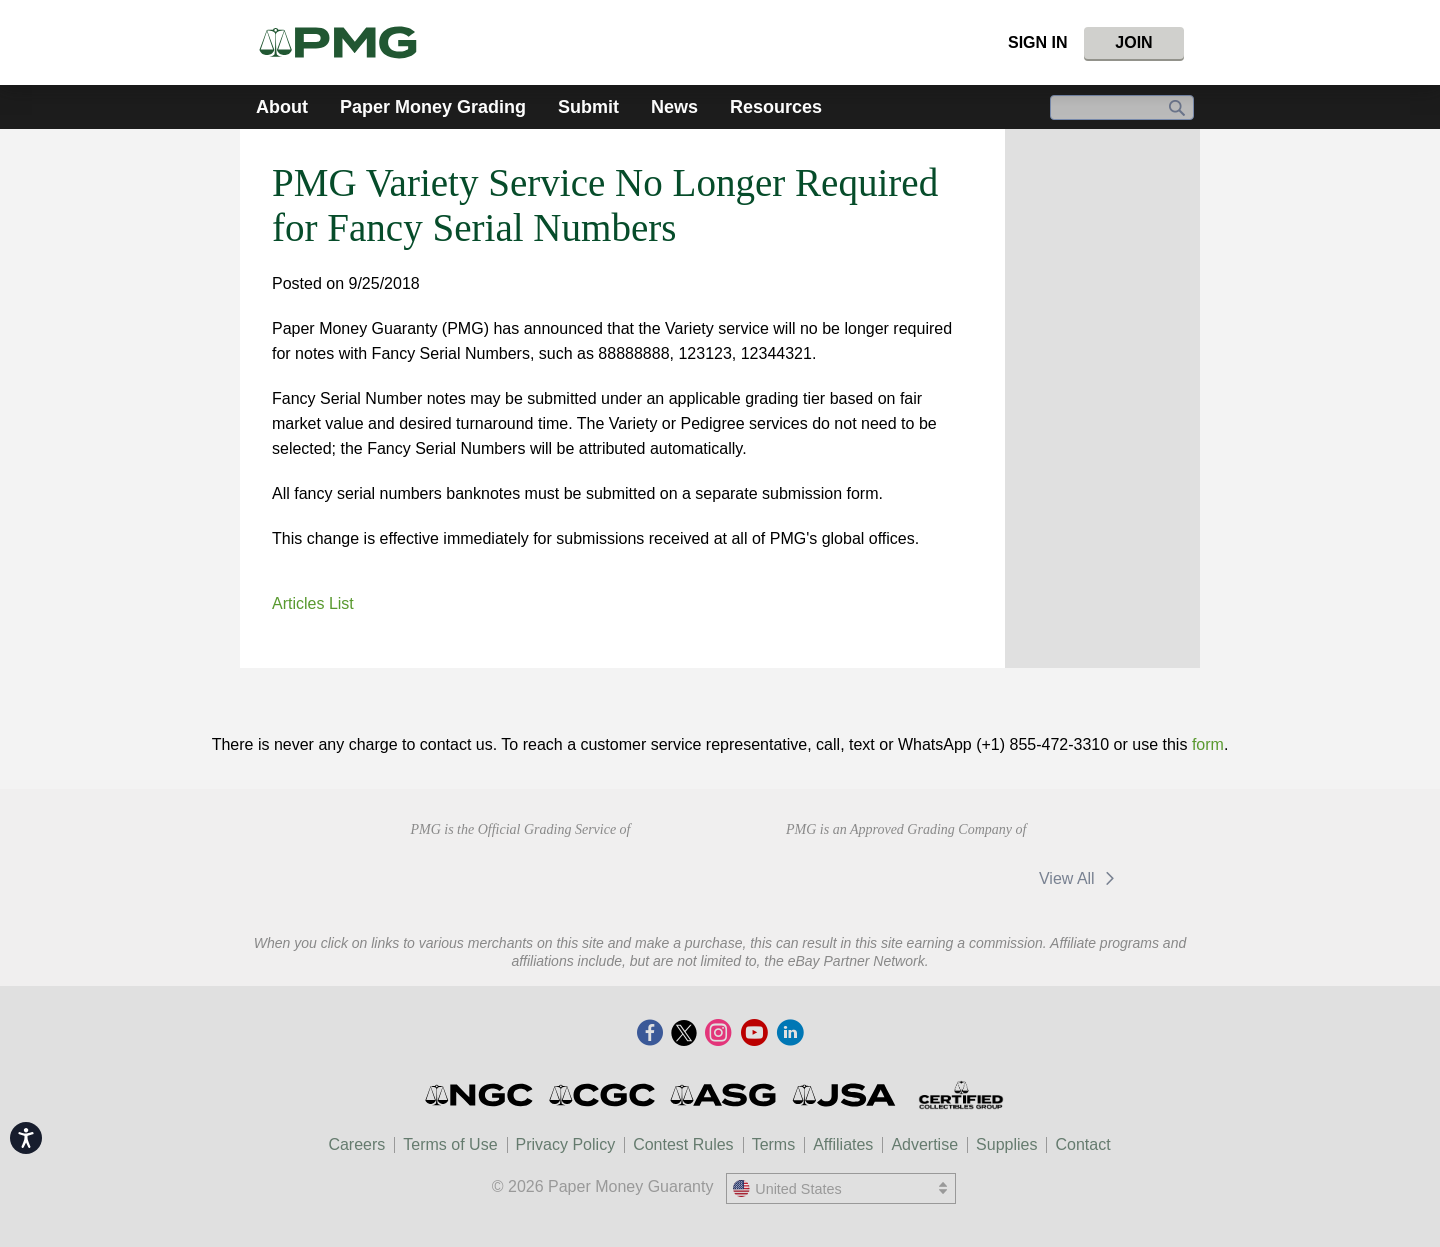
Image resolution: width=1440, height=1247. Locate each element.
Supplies (1006, 1144)
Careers (356, 1144)
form (1208, 744)
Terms (774, 1144)
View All (1080, 878)
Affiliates (843, 1144)
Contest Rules (683, 1144)
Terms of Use (450, 1144)
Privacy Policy (566, 1144)
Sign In (1038, 42)
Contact (1082, 1144)
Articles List (313, 603)
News (674, 107)
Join (1133, 42)
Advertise (924, 1144)
